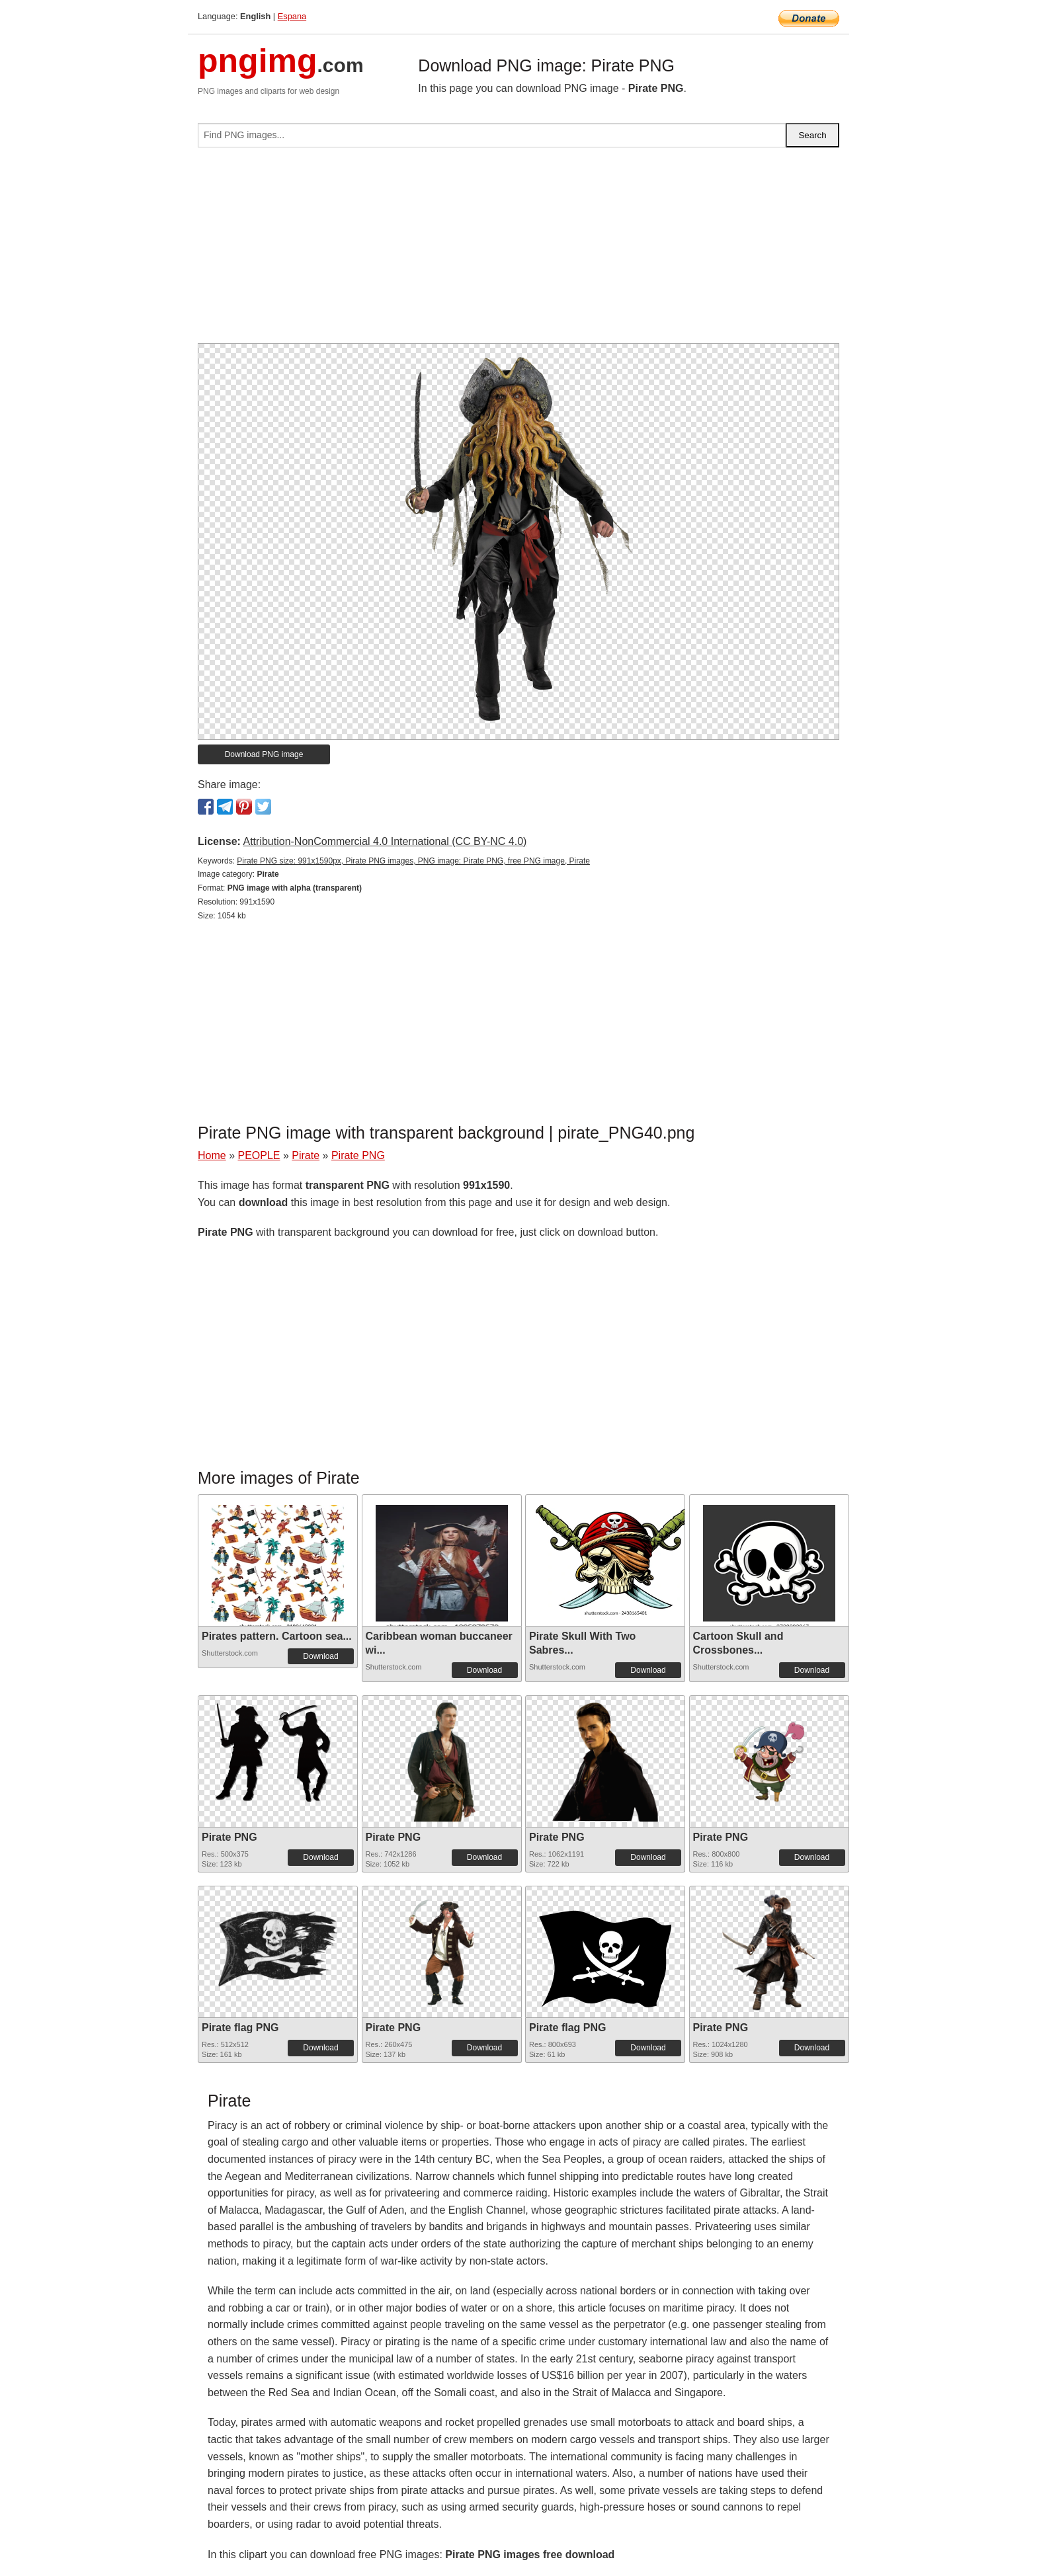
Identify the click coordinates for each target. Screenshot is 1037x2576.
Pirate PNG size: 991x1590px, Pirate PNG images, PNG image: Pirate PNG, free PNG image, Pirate (413, 860)
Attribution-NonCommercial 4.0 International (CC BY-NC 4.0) (384, 841)
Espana (292, 16)
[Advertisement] (518, 250)
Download (320, 1656)
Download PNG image (264, 754)
